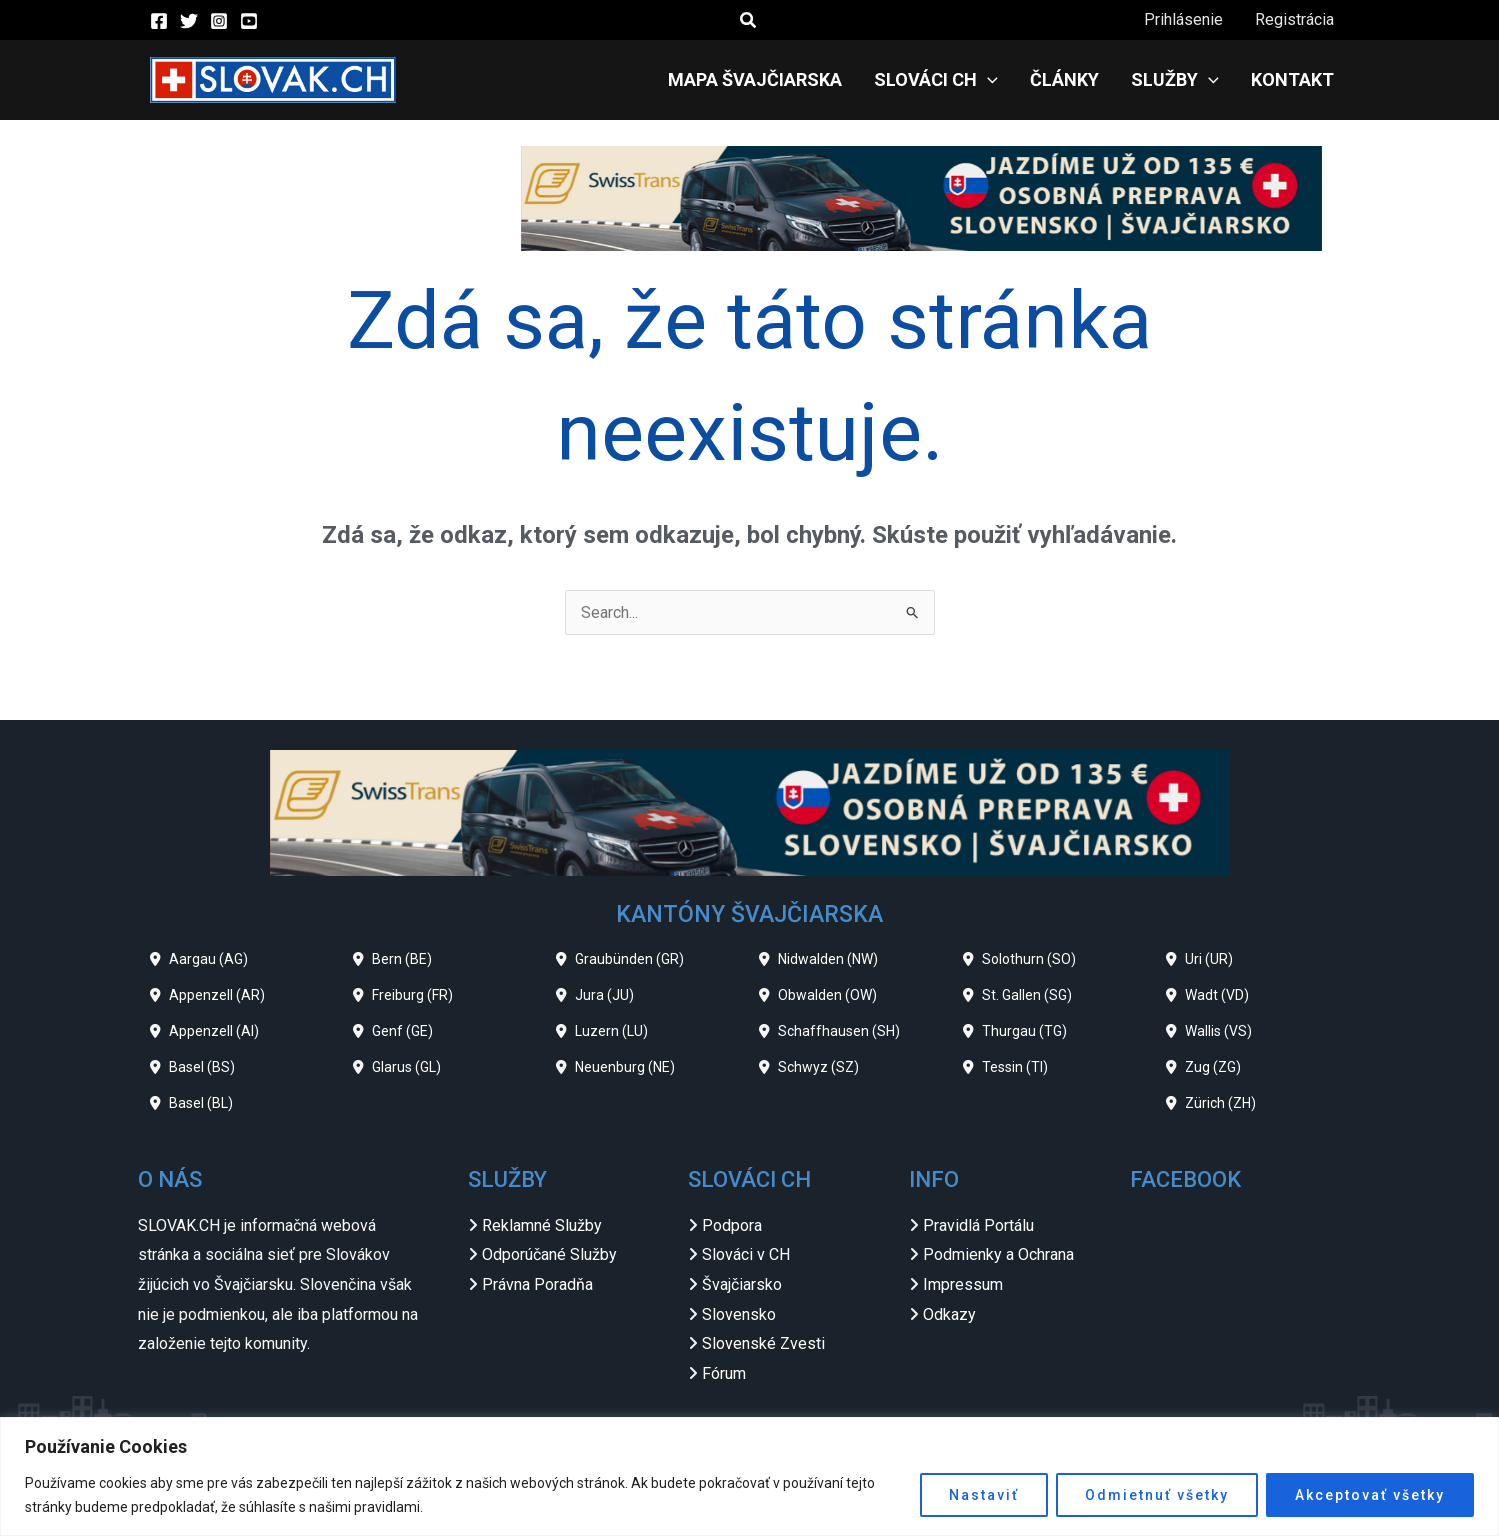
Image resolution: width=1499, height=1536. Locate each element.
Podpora (732, 1225)
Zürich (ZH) (1220, 1103)
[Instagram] (219, 21)
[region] (749, 1476)
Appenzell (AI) (214, 1031)
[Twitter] (189, 21)
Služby (1175, 80)
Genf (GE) (402, 1031)
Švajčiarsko (742, 1284)
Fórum (724, 1373)
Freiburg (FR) (412, 995)
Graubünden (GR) (629, 959)
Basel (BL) (201, 1103)
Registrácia (1294, 19)
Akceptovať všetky (1370, 1495)
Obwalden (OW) (827, 995)
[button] (749, 20)
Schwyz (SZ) (818, 1067)
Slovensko (739, 1314)
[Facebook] (159, 21)
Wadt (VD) (1217, 995)
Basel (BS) (202, 1067)
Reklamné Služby (542, 1225)
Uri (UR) (1209, 959)
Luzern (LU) (611, 1031)
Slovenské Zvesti (763, 1343)
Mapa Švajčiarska (755, 79)
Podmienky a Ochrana (998, 1254)
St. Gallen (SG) (1027, 995)
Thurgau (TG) (1024, 1031)
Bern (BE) (402, 959)
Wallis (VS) (1218, 1031)
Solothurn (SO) (1029, 959)
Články (1064, 79)
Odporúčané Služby (549, 1254)
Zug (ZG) (1213, 1067)
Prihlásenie (1183, 19)
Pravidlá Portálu (978, 1225)
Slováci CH (936, 80)
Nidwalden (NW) (828, 959)
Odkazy (949, 1314)
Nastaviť (984, 1495)
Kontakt (1292, 79)
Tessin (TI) (1015, 1067)
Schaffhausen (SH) (839, 1031)
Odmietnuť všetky (1157, 1495)
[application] (987, 80)
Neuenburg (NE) (625, 1067)
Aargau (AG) (208, 959)
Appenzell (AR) (217, 995)
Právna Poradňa (537, 1284)
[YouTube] (249, 21)
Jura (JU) (604, 995)
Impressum (963, 1284)
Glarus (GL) (406, 1067)
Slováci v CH (746, 1254)
